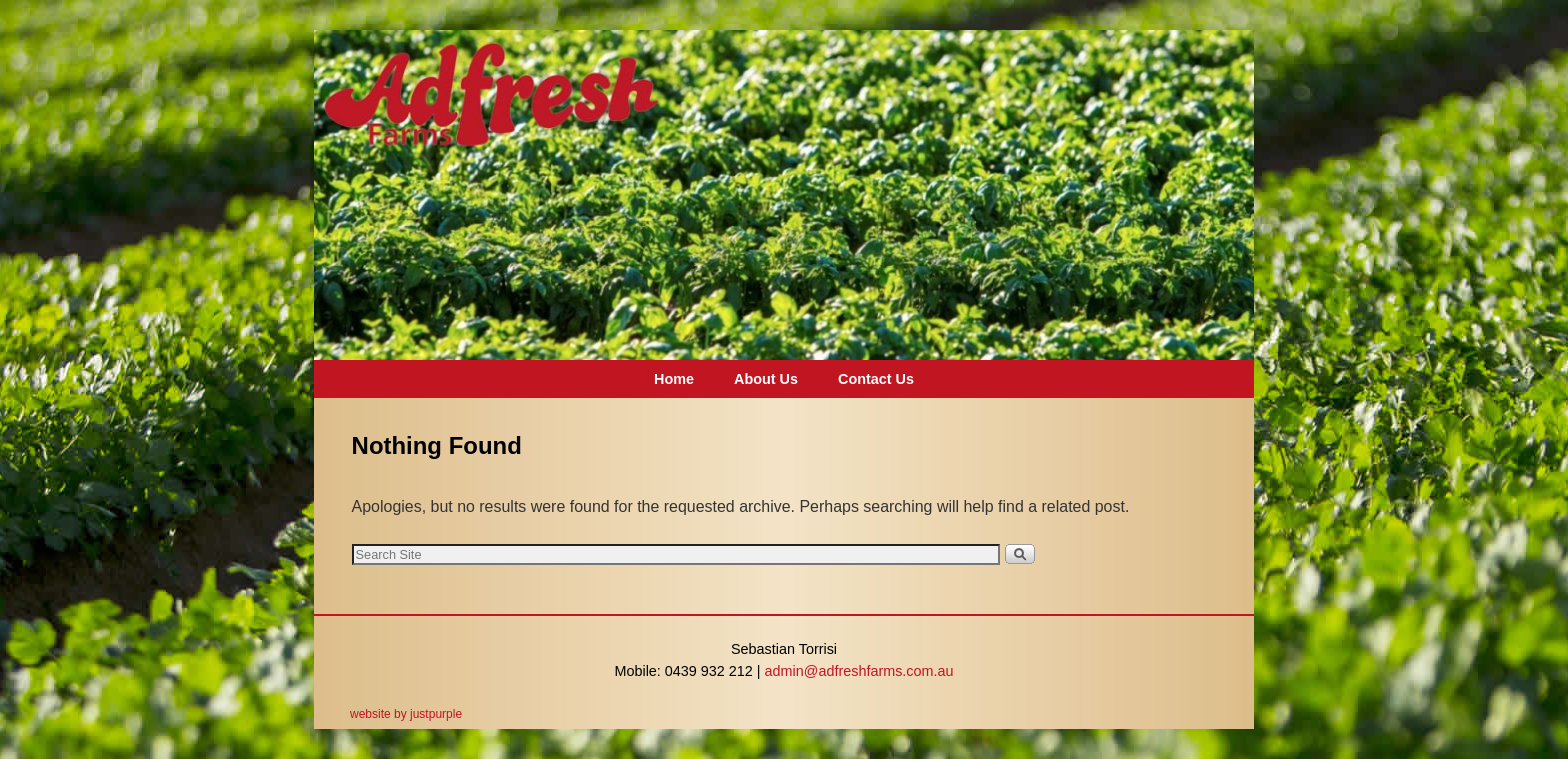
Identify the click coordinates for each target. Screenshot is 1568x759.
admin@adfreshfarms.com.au (859, 671)
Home (674, 379)
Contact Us (876, 379)
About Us (766, 379)
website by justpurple (406, 714)
